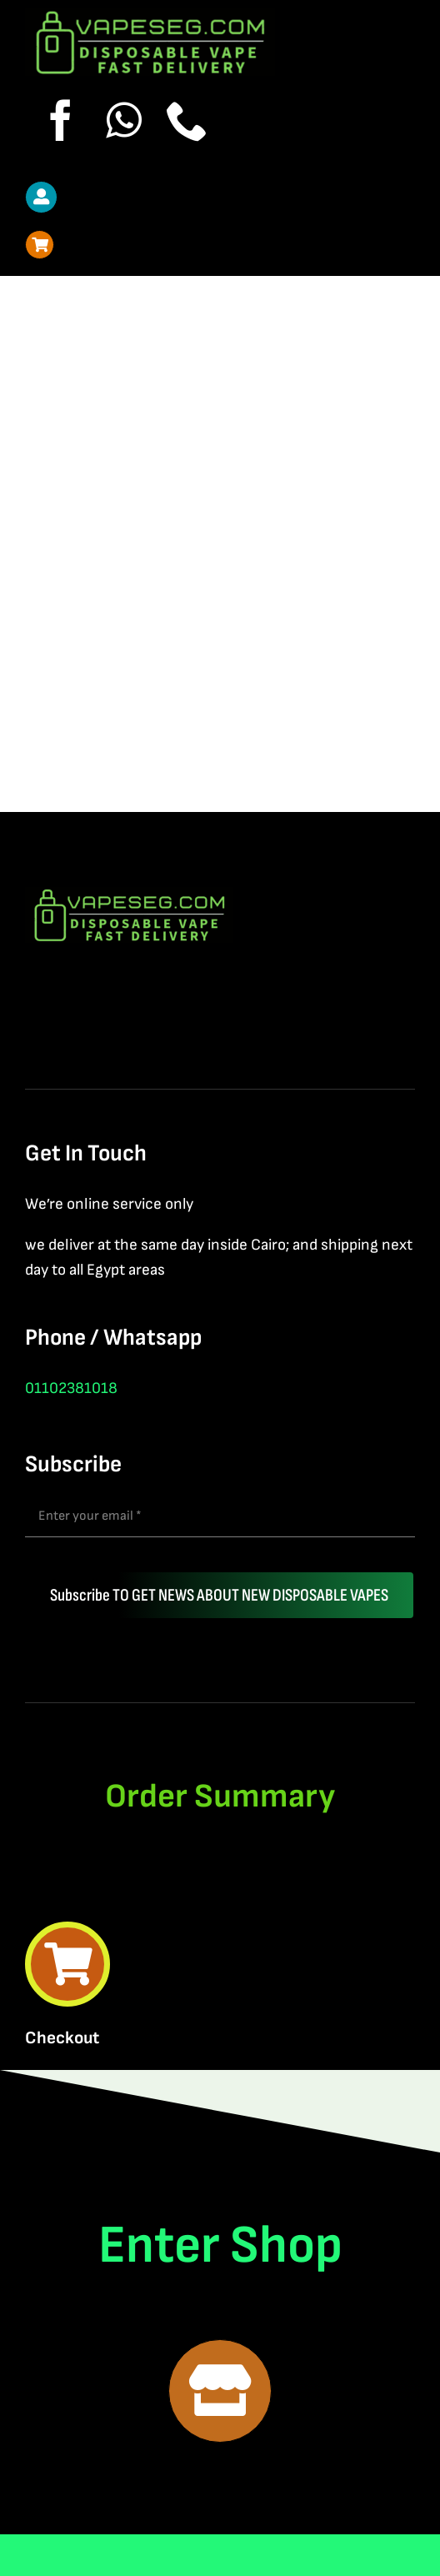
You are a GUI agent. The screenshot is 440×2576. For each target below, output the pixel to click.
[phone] (187, 120)
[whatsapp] (124, 120)
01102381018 (71, 1388)
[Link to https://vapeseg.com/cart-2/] (39, 244)
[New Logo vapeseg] (150, 17)
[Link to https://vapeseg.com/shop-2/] (219, 2390)
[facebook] (60, 120)
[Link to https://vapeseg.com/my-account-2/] (41, 197)
